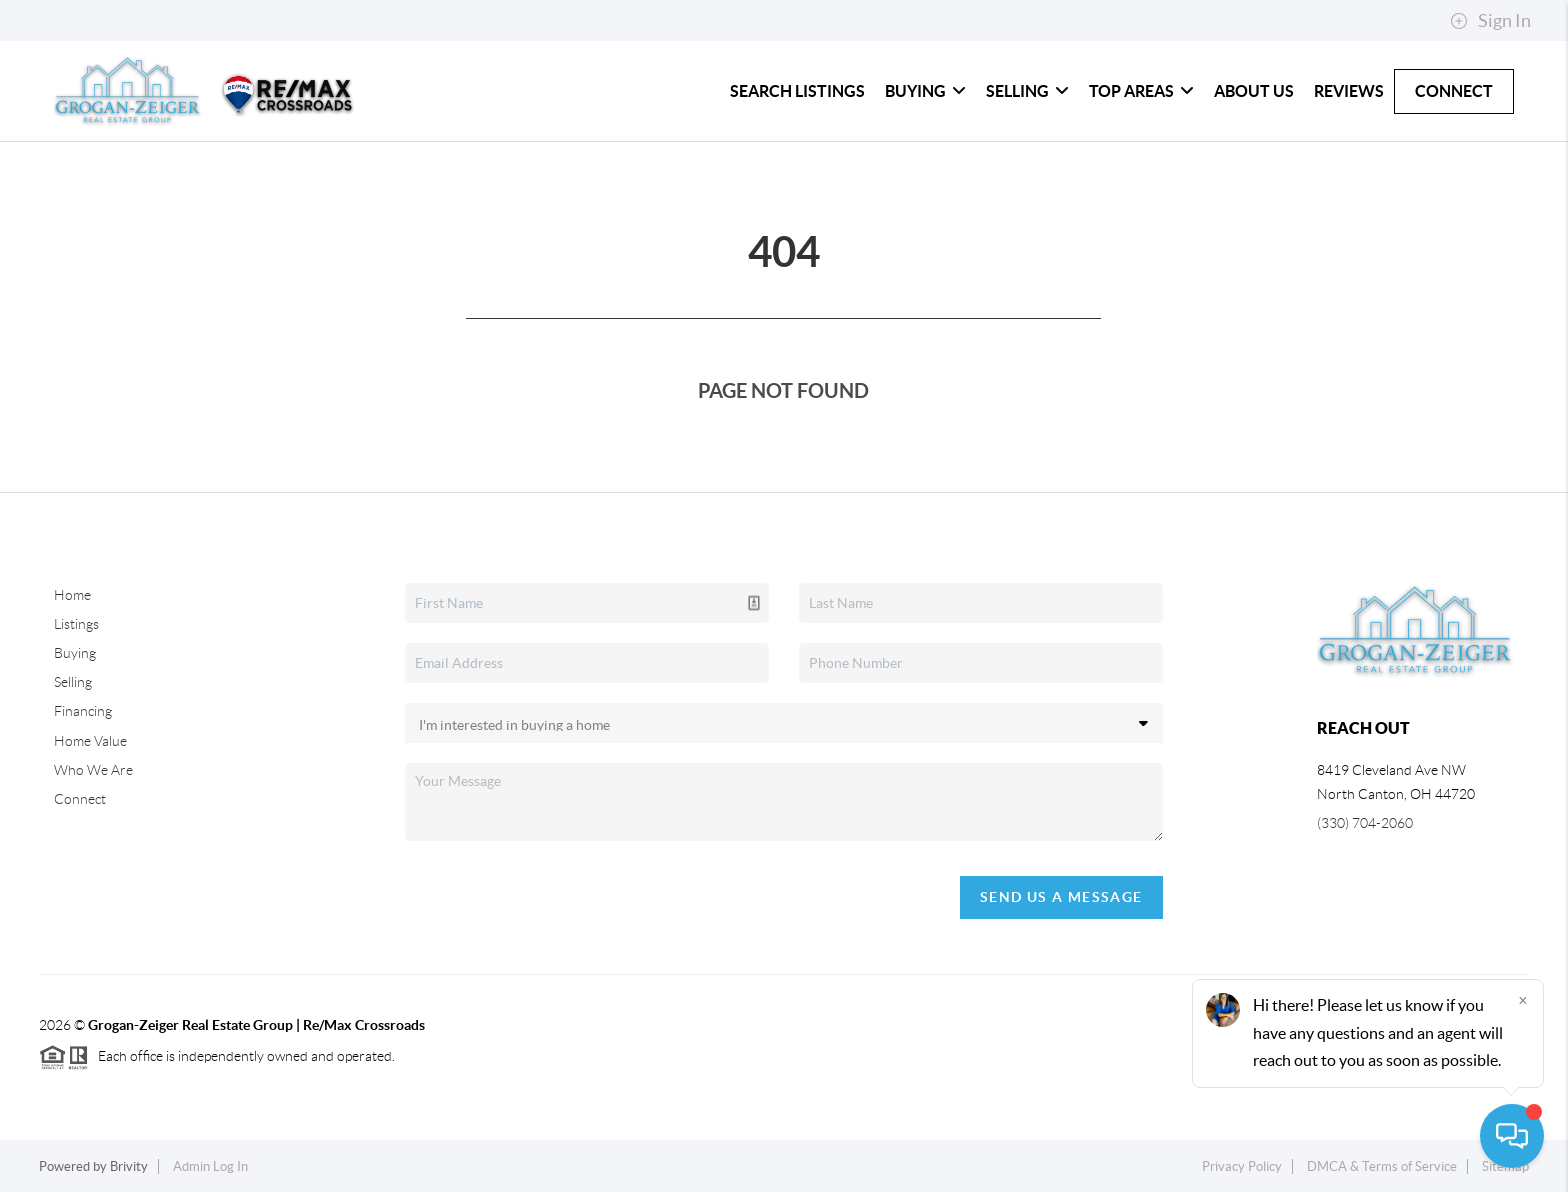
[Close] (1523, 1000)
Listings (76, 624)
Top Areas (1141, 91)
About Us (1254, 91)
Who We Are (93, 770)
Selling (1027, 91)
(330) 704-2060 (1365, 823)
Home (72, 595)
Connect (1454, 91)
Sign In (1490, 21)
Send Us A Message (1061, 897)
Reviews (1349, 91)
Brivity (129, 1166)
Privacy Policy (1242, 1166)
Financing (83, 711)
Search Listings (797, 91)
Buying (925, 91)
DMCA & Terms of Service (1382, 1166)
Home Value (90, 741)
